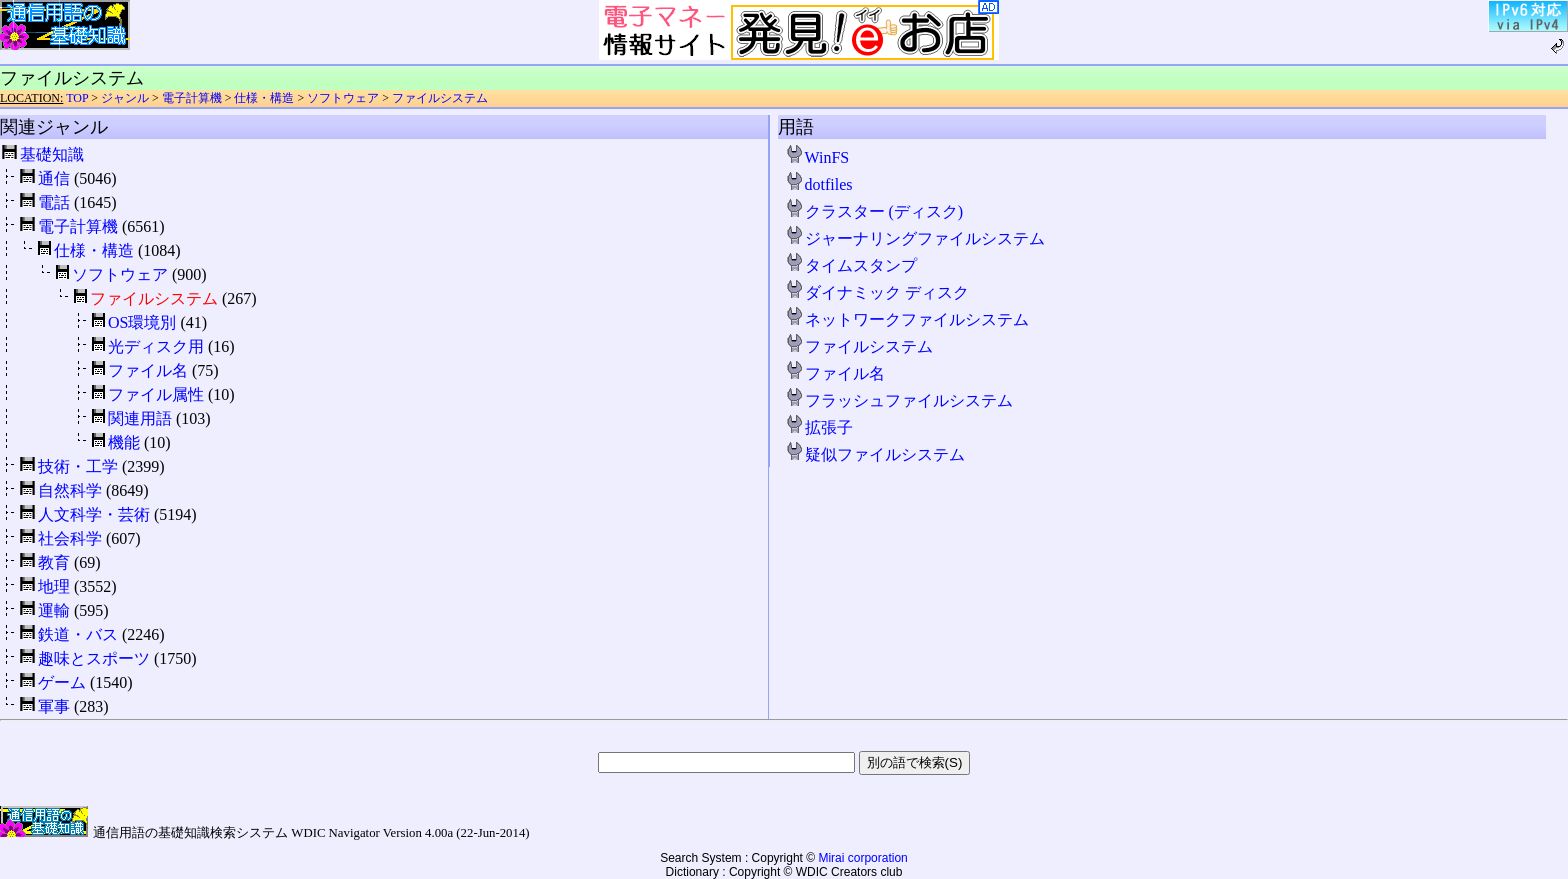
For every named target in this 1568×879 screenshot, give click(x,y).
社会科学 (70, 538)
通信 (54, 178)
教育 (54, 562)
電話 (54, 202)
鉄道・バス (78, 634)
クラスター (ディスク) (874, 211)
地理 (54, 586)
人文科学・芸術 (94, 514)
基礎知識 (52, 154)
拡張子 (819, 427)
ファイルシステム (440, 98)
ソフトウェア (343, 98)
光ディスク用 (156, 346)
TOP (77, 98)
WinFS (817, 157)
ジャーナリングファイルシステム (915, 238)
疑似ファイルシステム (875, 454)
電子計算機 (192, 98)
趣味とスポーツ (94, 658)
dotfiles (819, 184)
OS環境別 (142, 322)
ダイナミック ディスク (877, 292)
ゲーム (62, 682)
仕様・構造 (264, 98)
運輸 (54, 610)
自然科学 (70, 490)
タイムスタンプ (851, 265)
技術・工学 (78, 466)
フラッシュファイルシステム (899, 400)
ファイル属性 (156, 394)
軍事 (54, 706)
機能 (124, 442)
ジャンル (125, 98)
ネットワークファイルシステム (907, 319)
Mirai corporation (862, 858)
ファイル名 (148, 370)
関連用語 (140, 418)
